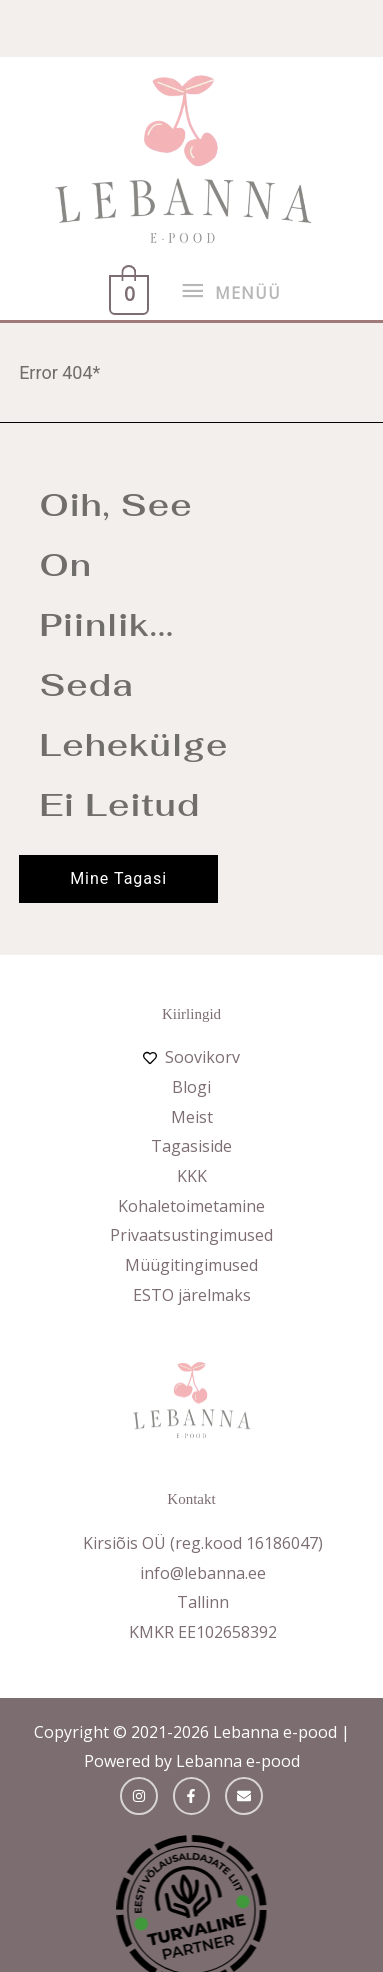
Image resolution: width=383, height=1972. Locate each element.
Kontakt (191, 1499)
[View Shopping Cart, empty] (127, 292)
